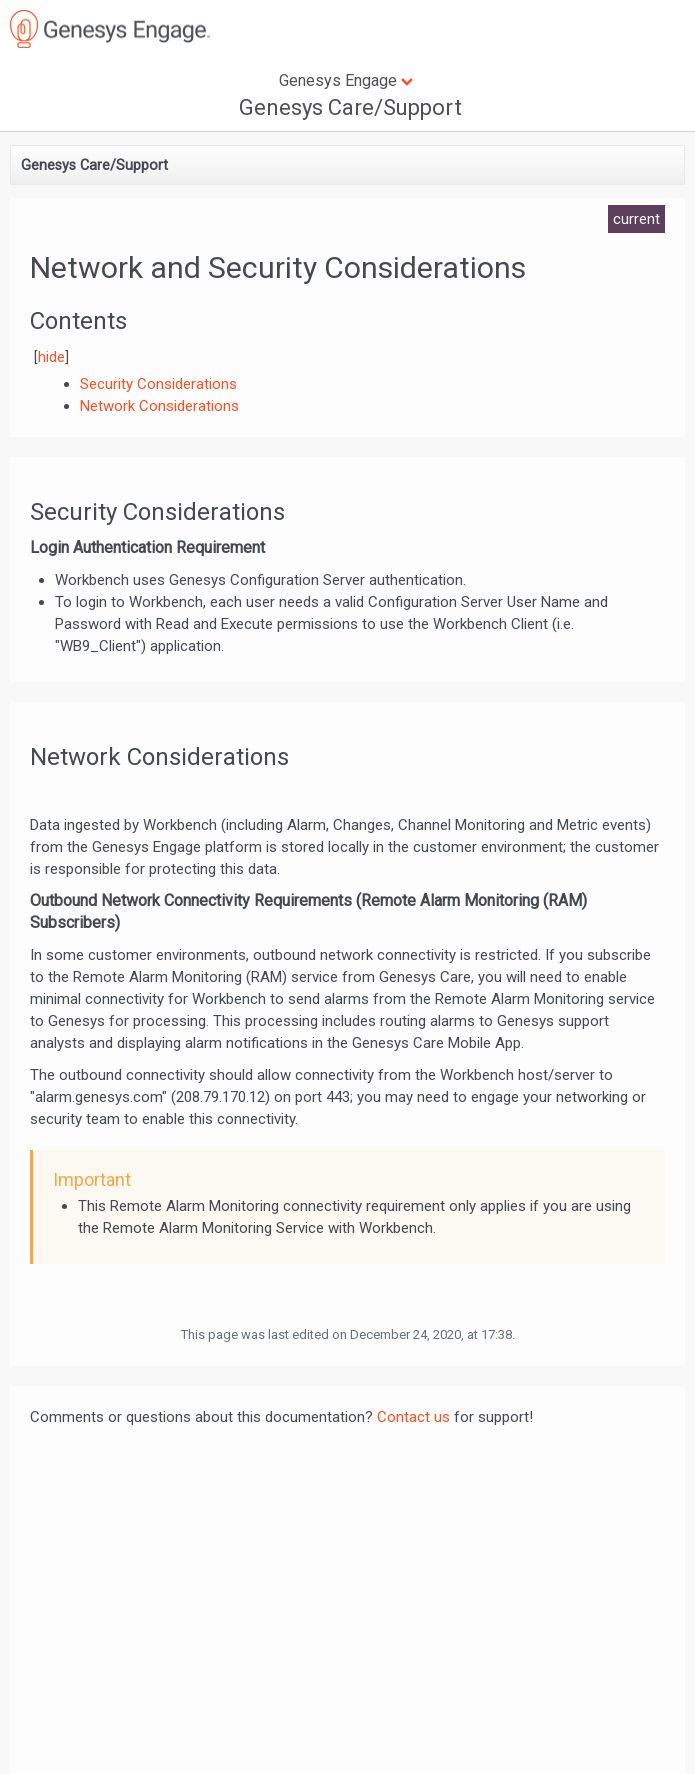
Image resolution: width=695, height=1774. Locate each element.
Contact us (413, 1417)
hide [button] (51, 357)
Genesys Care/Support (350, 107)
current (636, 219)
